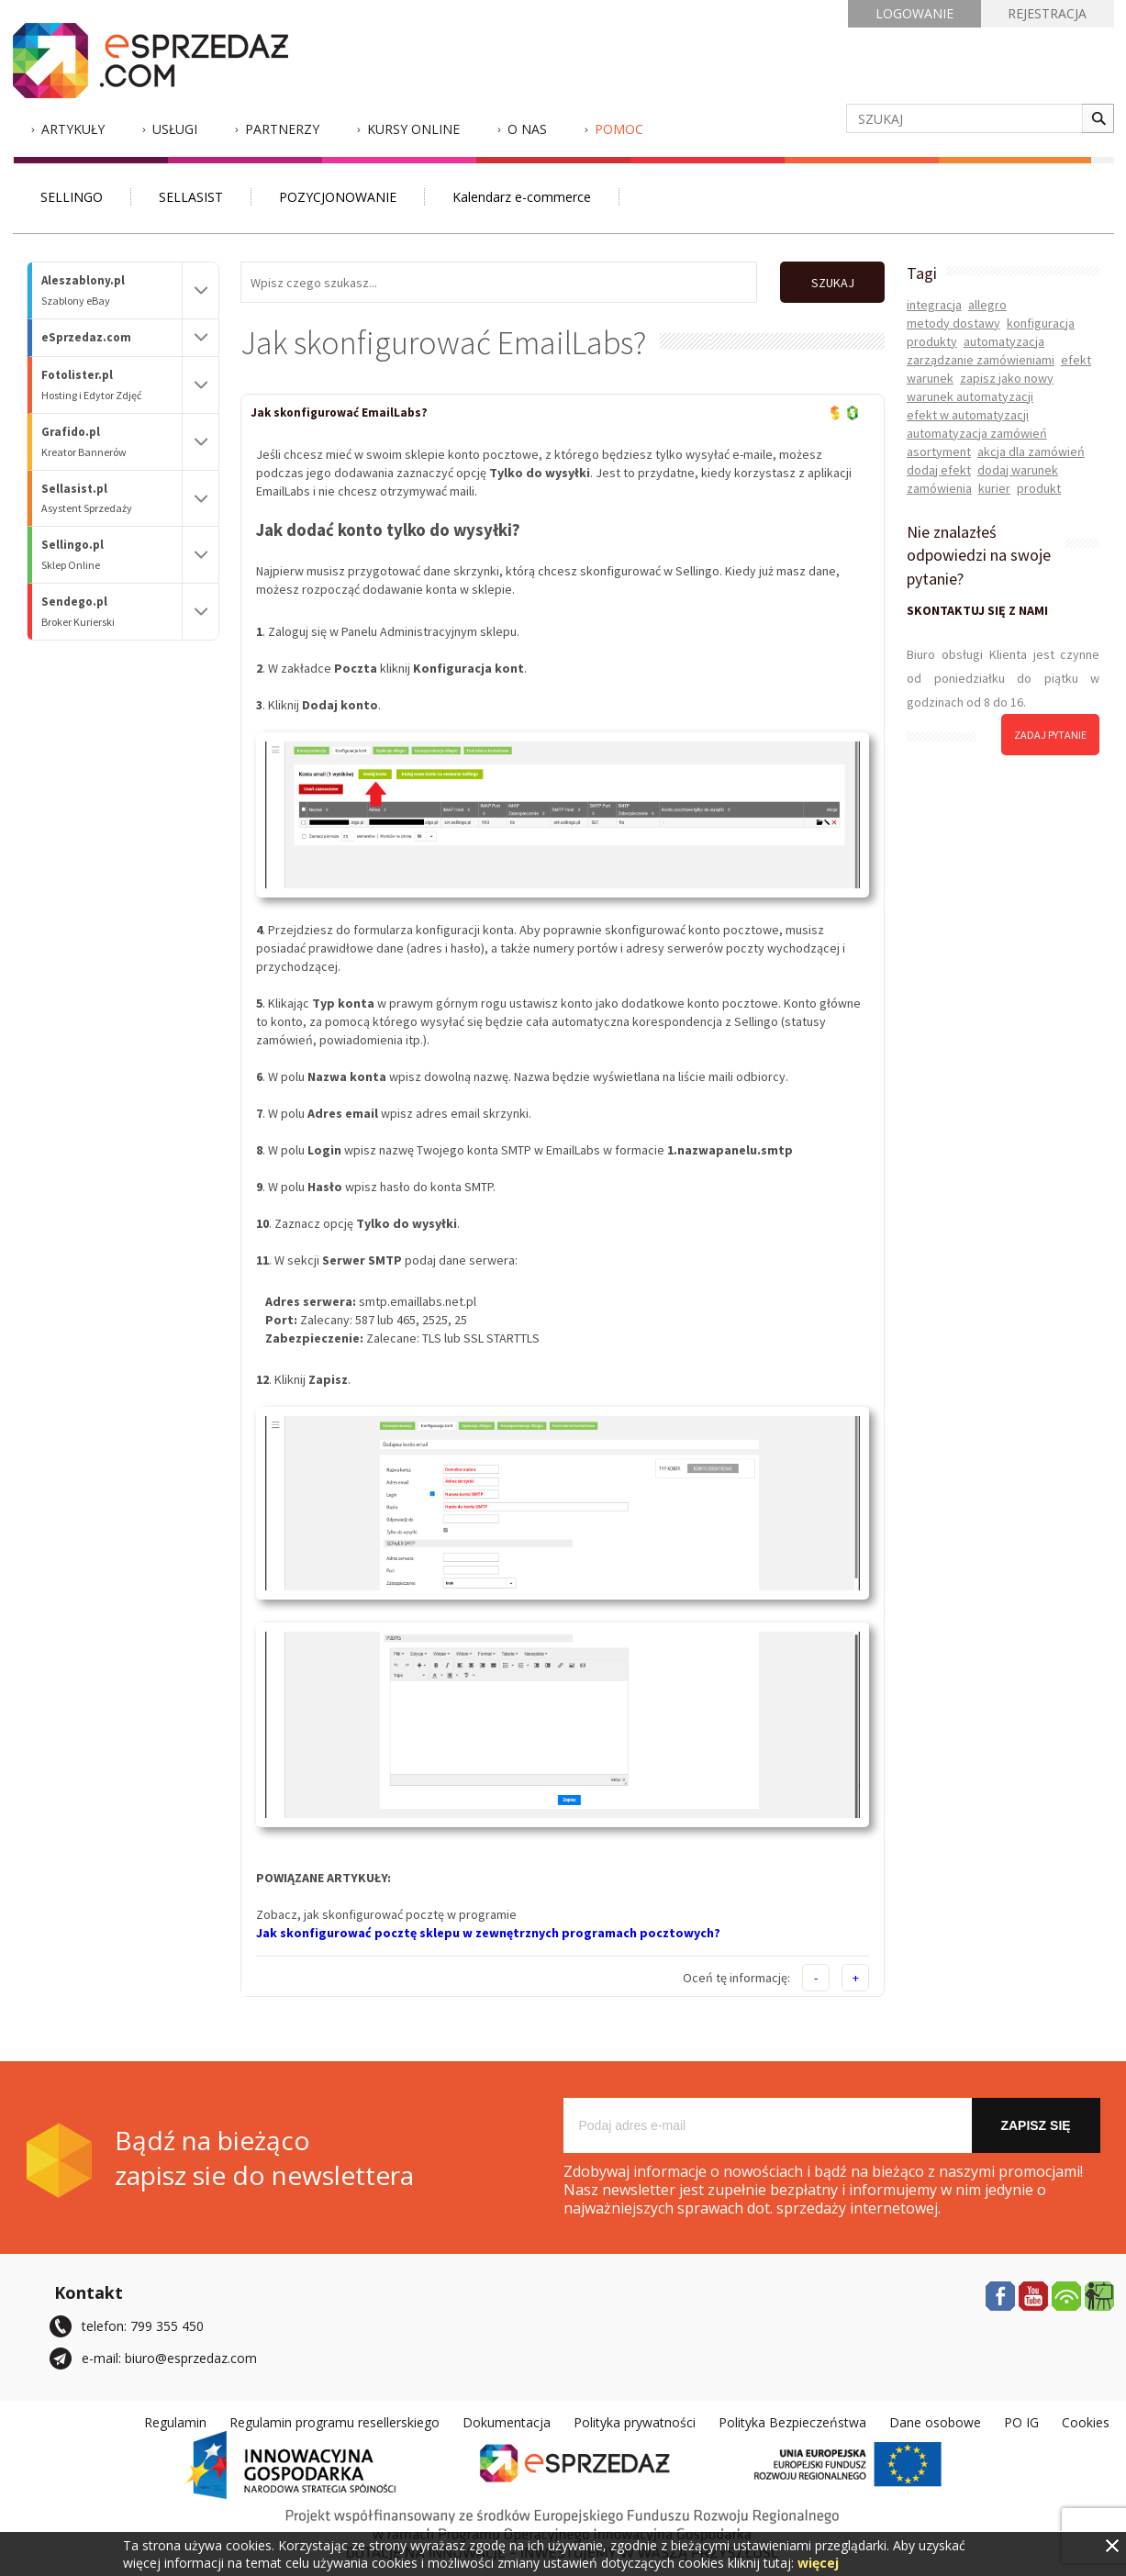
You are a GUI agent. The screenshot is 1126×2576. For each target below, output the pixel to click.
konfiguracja (1041, 323)
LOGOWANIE (914, 13)
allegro (987, 304)
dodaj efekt (939, 470)
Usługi (174, 129)
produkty (932, 341)
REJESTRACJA (1047, 13)
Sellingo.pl (112, 555)
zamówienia (939, 488)
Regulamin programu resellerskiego (334, 2421)
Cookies (1085, 2421)
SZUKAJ (831, 282)
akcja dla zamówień (1031, 451)
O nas (527, 129)
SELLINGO (71, 197)
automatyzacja (1004, 341)
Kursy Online (413, 129)
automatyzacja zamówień (977, 433)
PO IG (1021, 2421)
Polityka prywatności (635, 2421)
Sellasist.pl (112, 499)
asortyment (939, 451)
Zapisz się (1035, 2124)
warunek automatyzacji (970, 396)
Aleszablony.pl (112, 290)
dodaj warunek (1017, 470)
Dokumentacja (507, 2421)
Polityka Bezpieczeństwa (792, 2421)
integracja (934, 304)
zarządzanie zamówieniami (980, 359)
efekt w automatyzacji (968, 415)
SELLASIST (191, 197)
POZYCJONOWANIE (337, 197)
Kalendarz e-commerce (521, 197)
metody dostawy (953, 323)
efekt (1076, 359)
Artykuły (73, 129)
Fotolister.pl (112, 385)
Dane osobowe (935, 2421)
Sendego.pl (112, 612)
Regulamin (175, 2421)
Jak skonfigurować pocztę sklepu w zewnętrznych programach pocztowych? (488, 1932)
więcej (818, 2562)
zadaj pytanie (1050, 735)
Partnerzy (282, 129)
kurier (994, 488)
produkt (1039, 488)
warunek (930, 378)
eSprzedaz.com (86, 337)
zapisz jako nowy (1007, 378)
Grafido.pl (112, 442)
